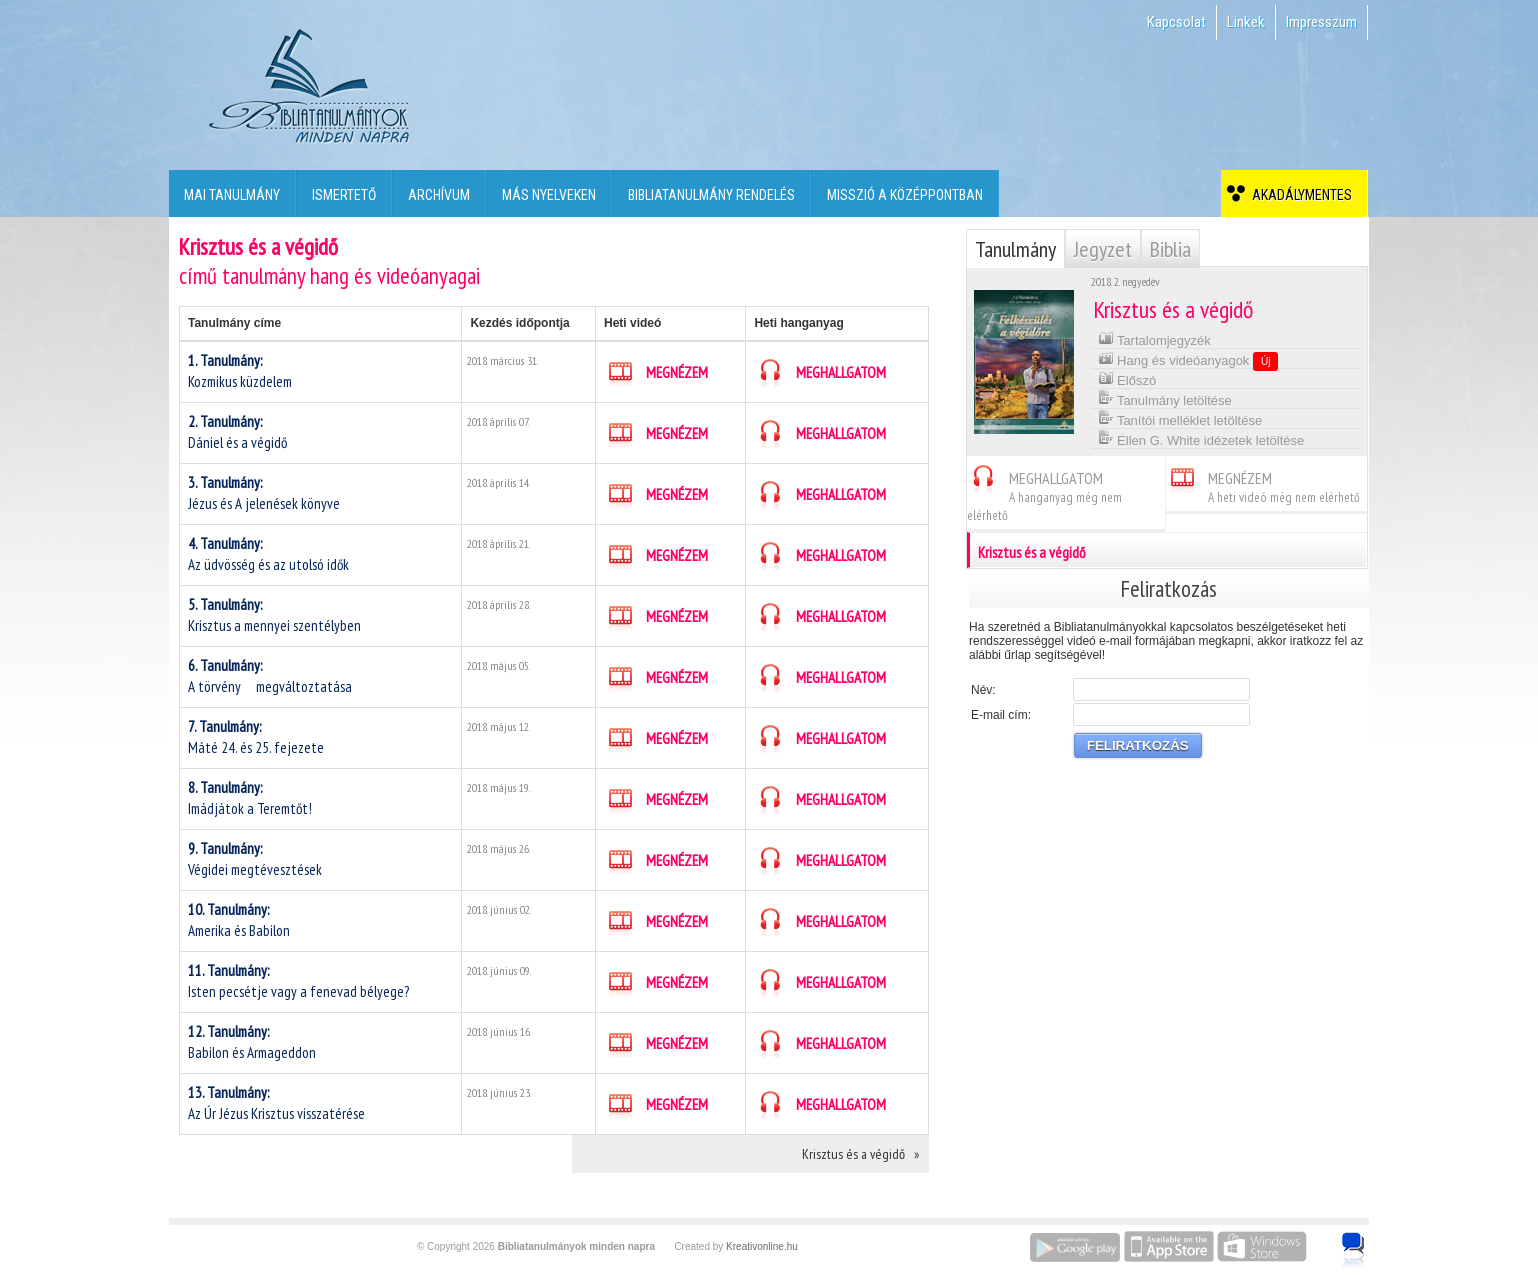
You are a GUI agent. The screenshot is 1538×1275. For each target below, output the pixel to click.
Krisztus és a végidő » (860, 1154)
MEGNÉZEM (656, 373)
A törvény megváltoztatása (276, 676)
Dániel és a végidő (237, 432)
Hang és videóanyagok (1188, 360)
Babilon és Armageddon (252, 1042)
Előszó (1127, 378)
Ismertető (344, 195)
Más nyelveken (549, 195)
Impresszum (1321, 22)
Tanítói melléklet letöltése (1180, 418)
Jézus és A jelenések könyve (264, 493)
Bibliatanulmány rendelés (711, 195)
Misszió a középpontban (905, 195)
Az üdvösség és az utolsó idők (268, 554)
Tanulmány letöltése (1165, 398)
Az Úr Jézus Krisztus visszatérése (276, 1103)
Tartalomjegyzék (1154, 338)
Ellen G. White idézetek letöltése (1201, 438)
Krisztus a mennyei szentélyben (274, 615)
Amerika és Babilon (239, 920)
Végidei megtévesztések (255, 859)
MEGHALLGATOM (820, 373)
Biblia (1170, 249)
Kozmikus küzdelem (240, 371)
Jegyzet (1103, 249)
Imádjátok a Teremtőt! (250, 798)
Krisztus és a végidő (1168, 550)
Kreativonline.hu (762, 1246)
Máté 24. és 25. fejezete (256, 737)
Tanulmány (1015, 249)
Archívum (439, 195)
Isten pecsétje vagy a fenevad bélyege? (298, 981)
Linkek (1246, 22)
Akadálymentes (1299, 195)
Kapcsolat (1176, 22)
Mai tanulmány (232, 195)
